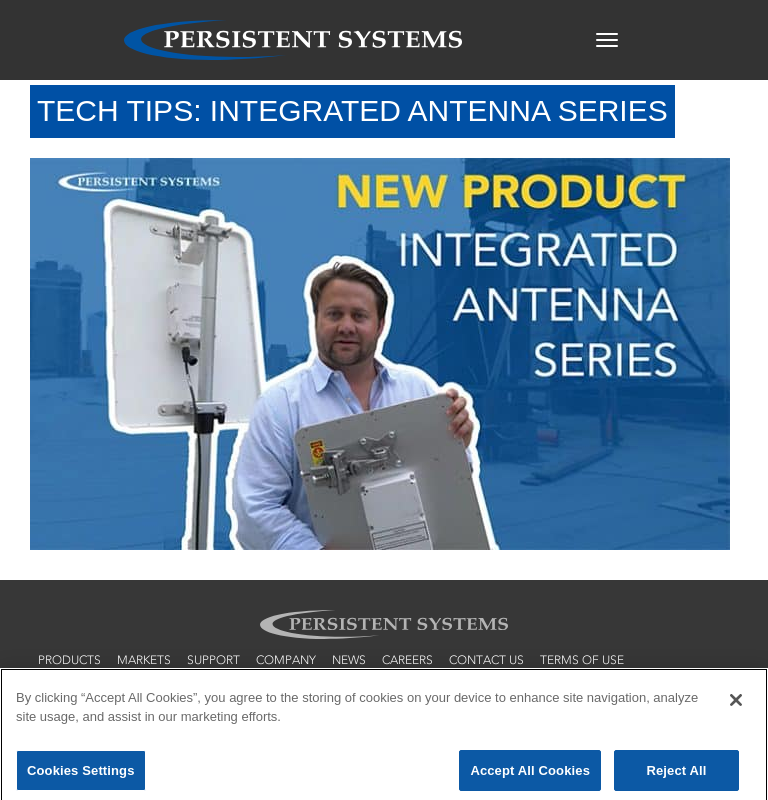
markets (144, 660)
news (349, 660)
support (213, 660)
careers (407, 660)
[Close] (736, 706)
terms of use (582, 660)
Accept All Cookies (530, 776)
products (69, 660)
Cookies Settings (81, 776)
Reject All (676, 776)
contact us (486, 660)
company (286, 660)
